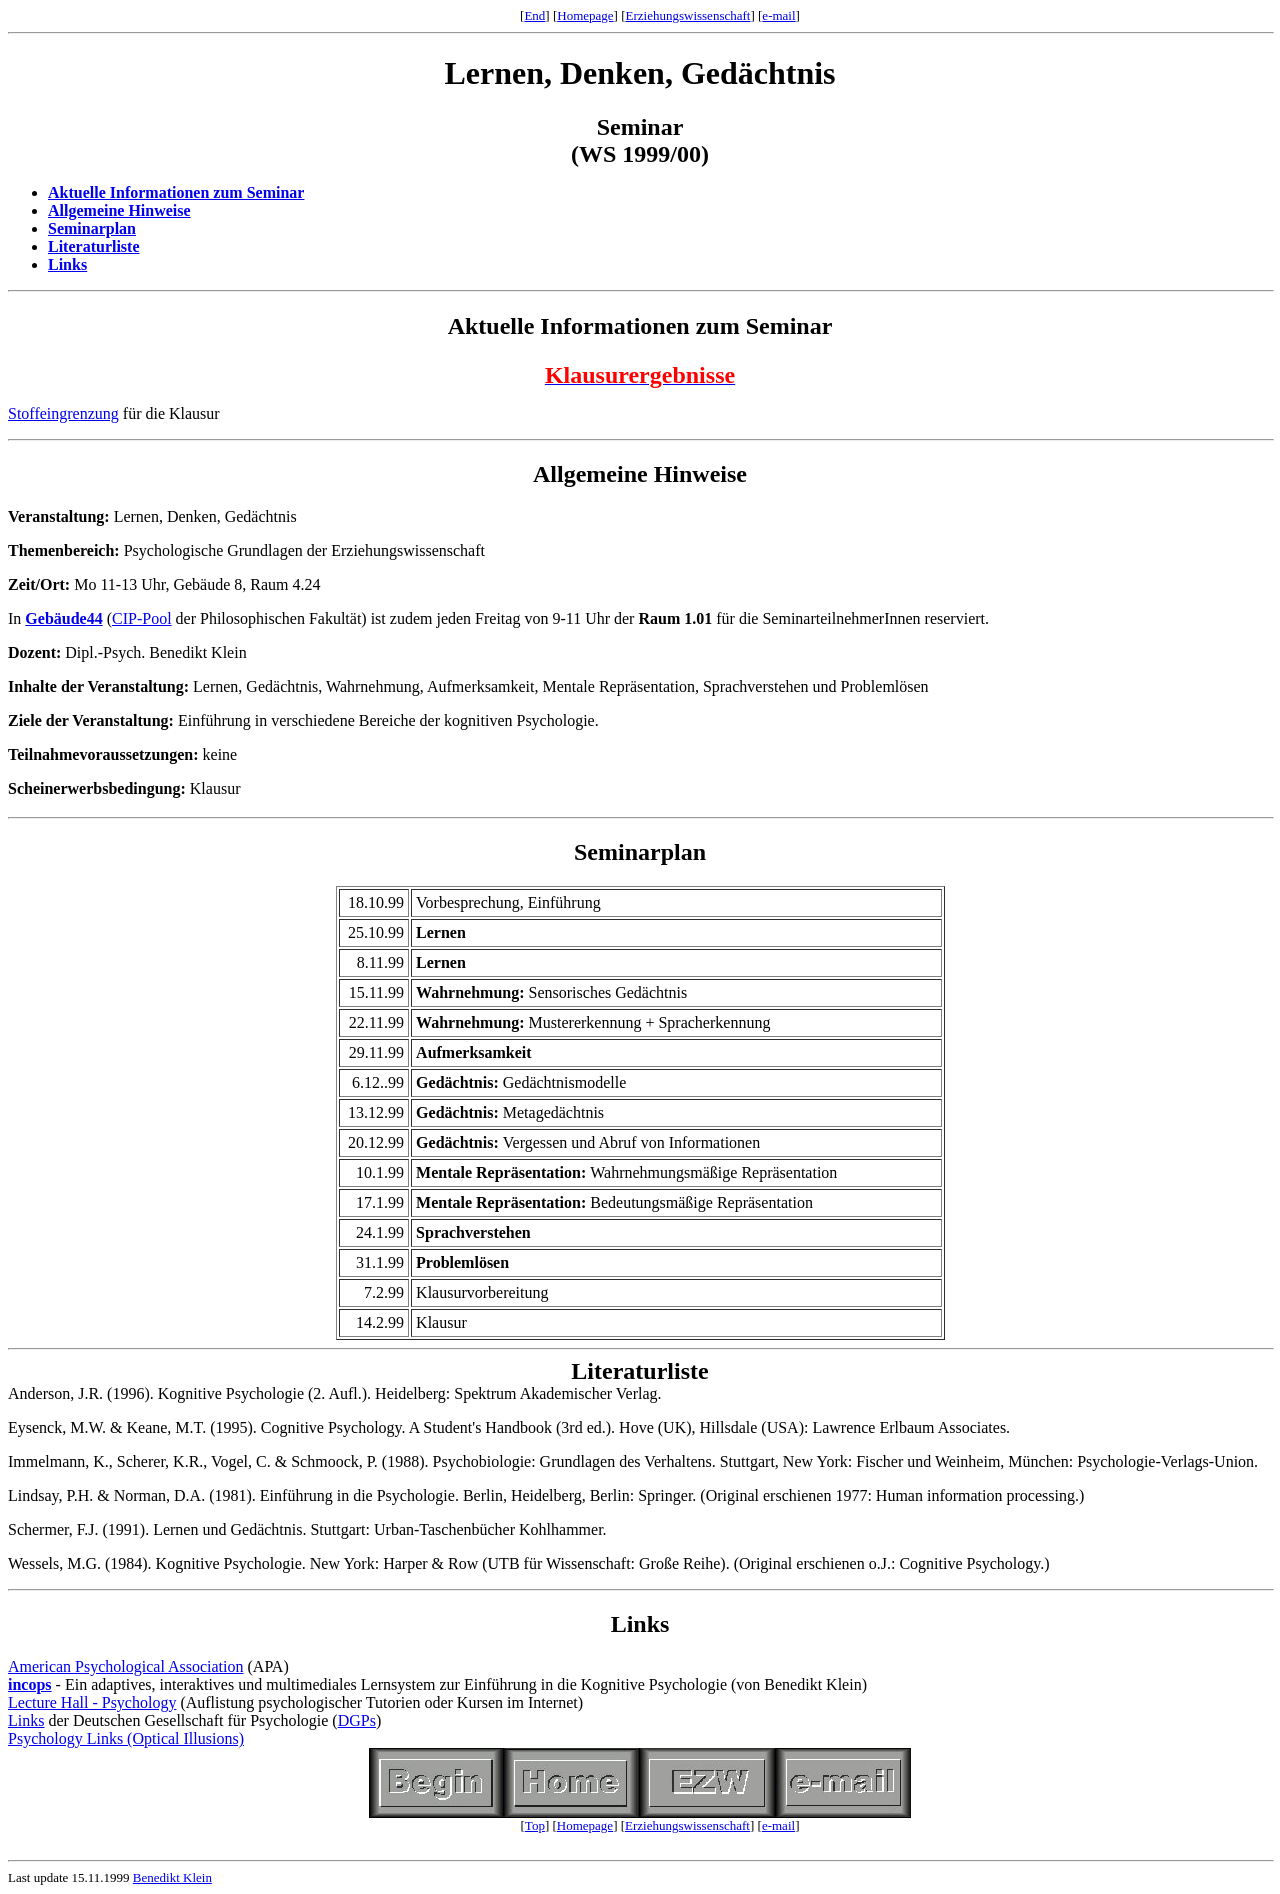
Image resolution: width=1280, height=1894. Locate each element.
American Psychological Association (126, 1666)
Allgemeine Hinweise (119, 210)
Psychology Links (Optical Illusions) (126, 1738)
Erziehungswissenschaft (688, 15)
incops (30, 1684)
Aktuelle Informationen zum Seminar (176, 192)
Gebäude (55, 618)
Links (67, 264)
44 (95, 618)
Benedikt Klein (172, 1877)
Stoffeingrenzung (63, 413)
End (534, 15)
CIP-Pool (142, 618)
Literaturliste (94, 246)
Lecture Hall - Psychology (92, 1702)
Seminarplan (92, 228)
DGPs (357, 1720)
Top (535, 1825)
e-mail (778, 15)
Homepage (585, 15)
